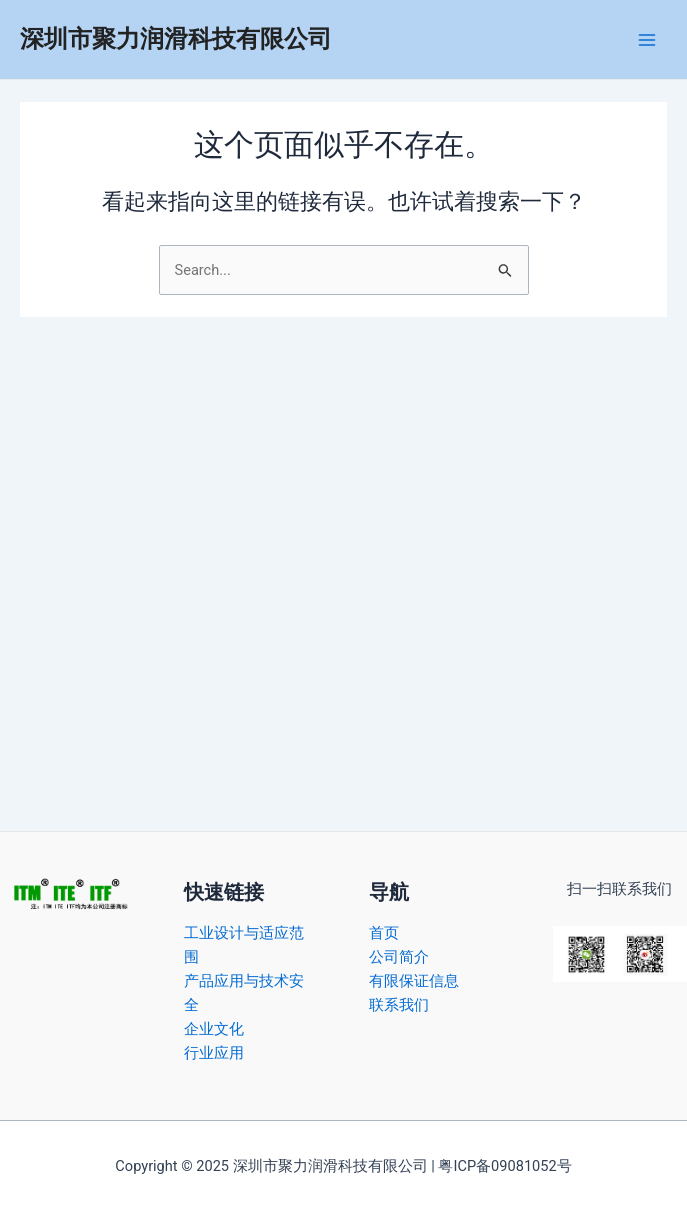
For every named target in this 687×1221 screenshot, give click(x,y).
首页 (384, 933)
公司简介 (399, 957)
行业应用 (214, 1053)
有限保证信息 (414, 981)
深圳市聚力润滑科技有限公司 (176, 39)
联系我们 (399, 1005)
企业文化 (214, 1029)
